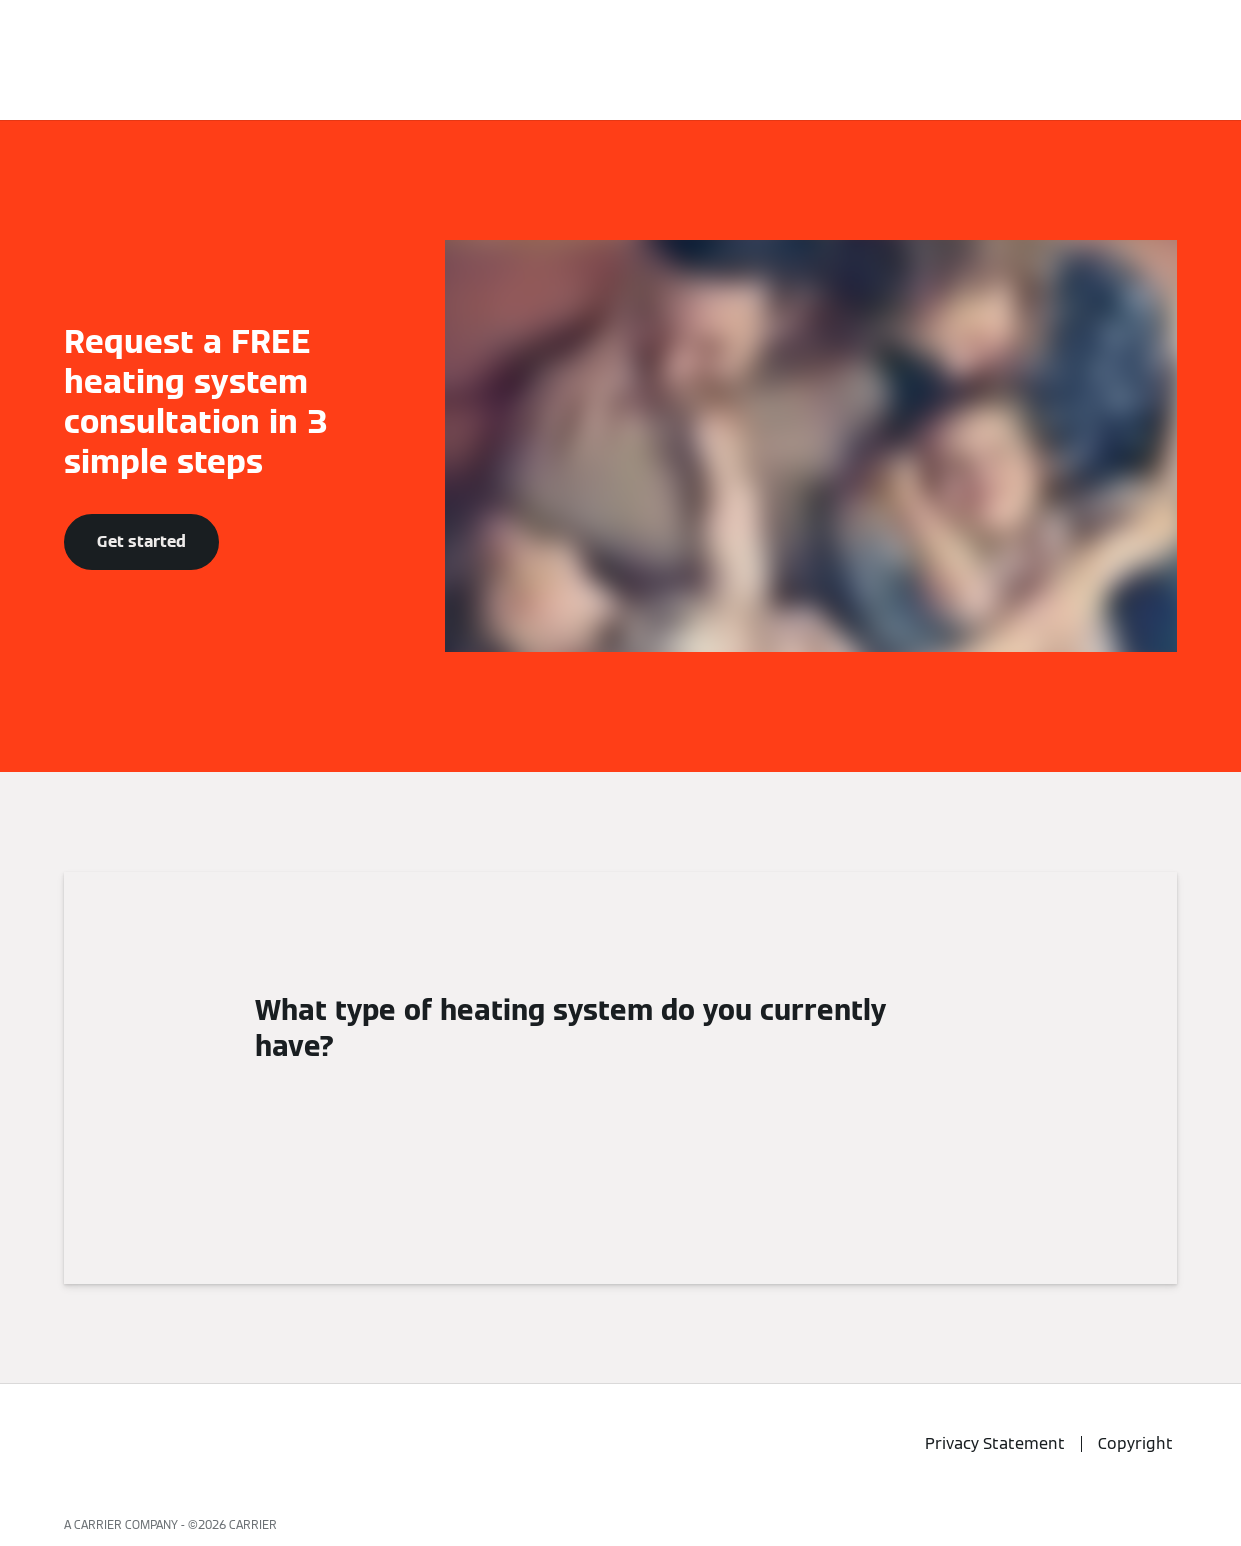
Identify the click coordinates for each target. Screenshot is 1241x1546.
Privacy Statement (995, 1443)
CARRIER (253, 1524)
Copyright (1135, 1443)
